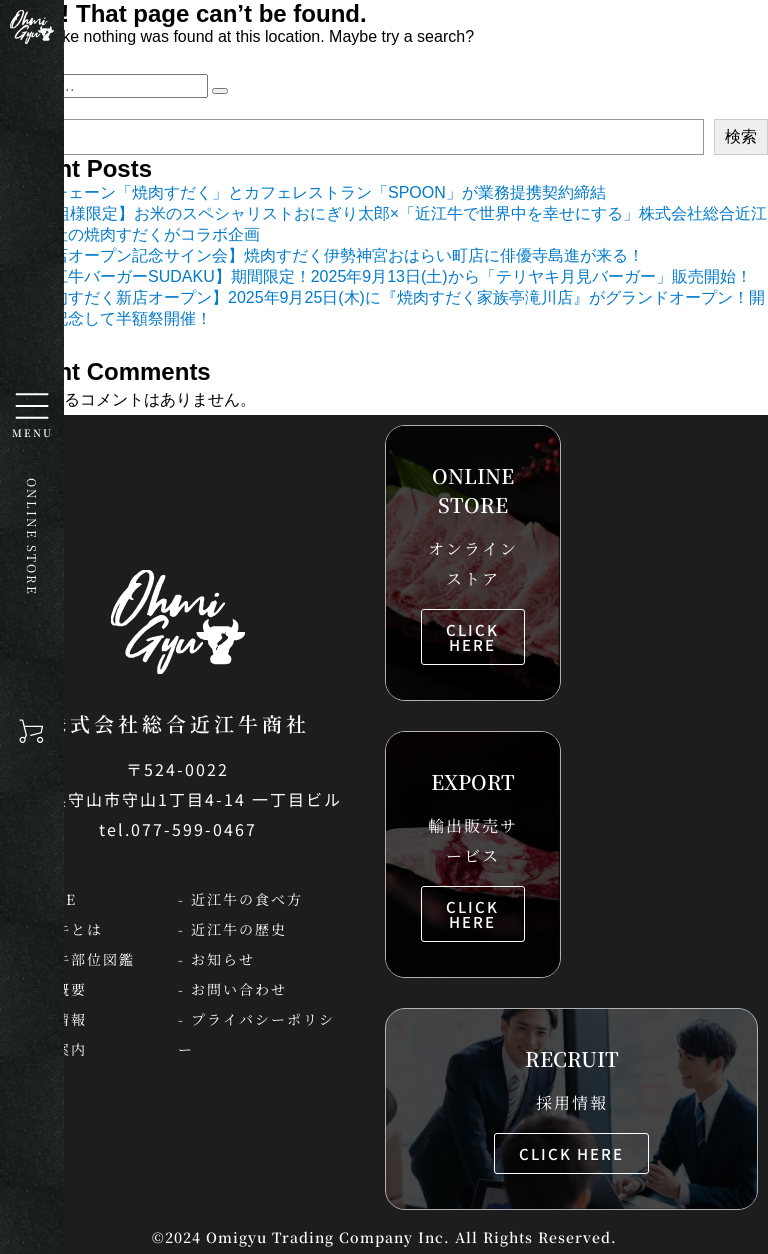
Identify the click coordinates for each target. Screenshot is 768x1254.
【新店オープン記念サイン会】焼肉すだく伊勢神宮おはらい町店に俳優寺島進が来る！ (332, 255)
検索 (741, 136)
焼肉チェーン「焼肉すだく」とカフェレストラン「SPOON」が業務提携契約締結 (313, 192)
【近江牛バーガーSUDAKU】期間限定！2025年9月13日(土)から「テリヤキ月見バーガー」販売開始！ (386, 276)
